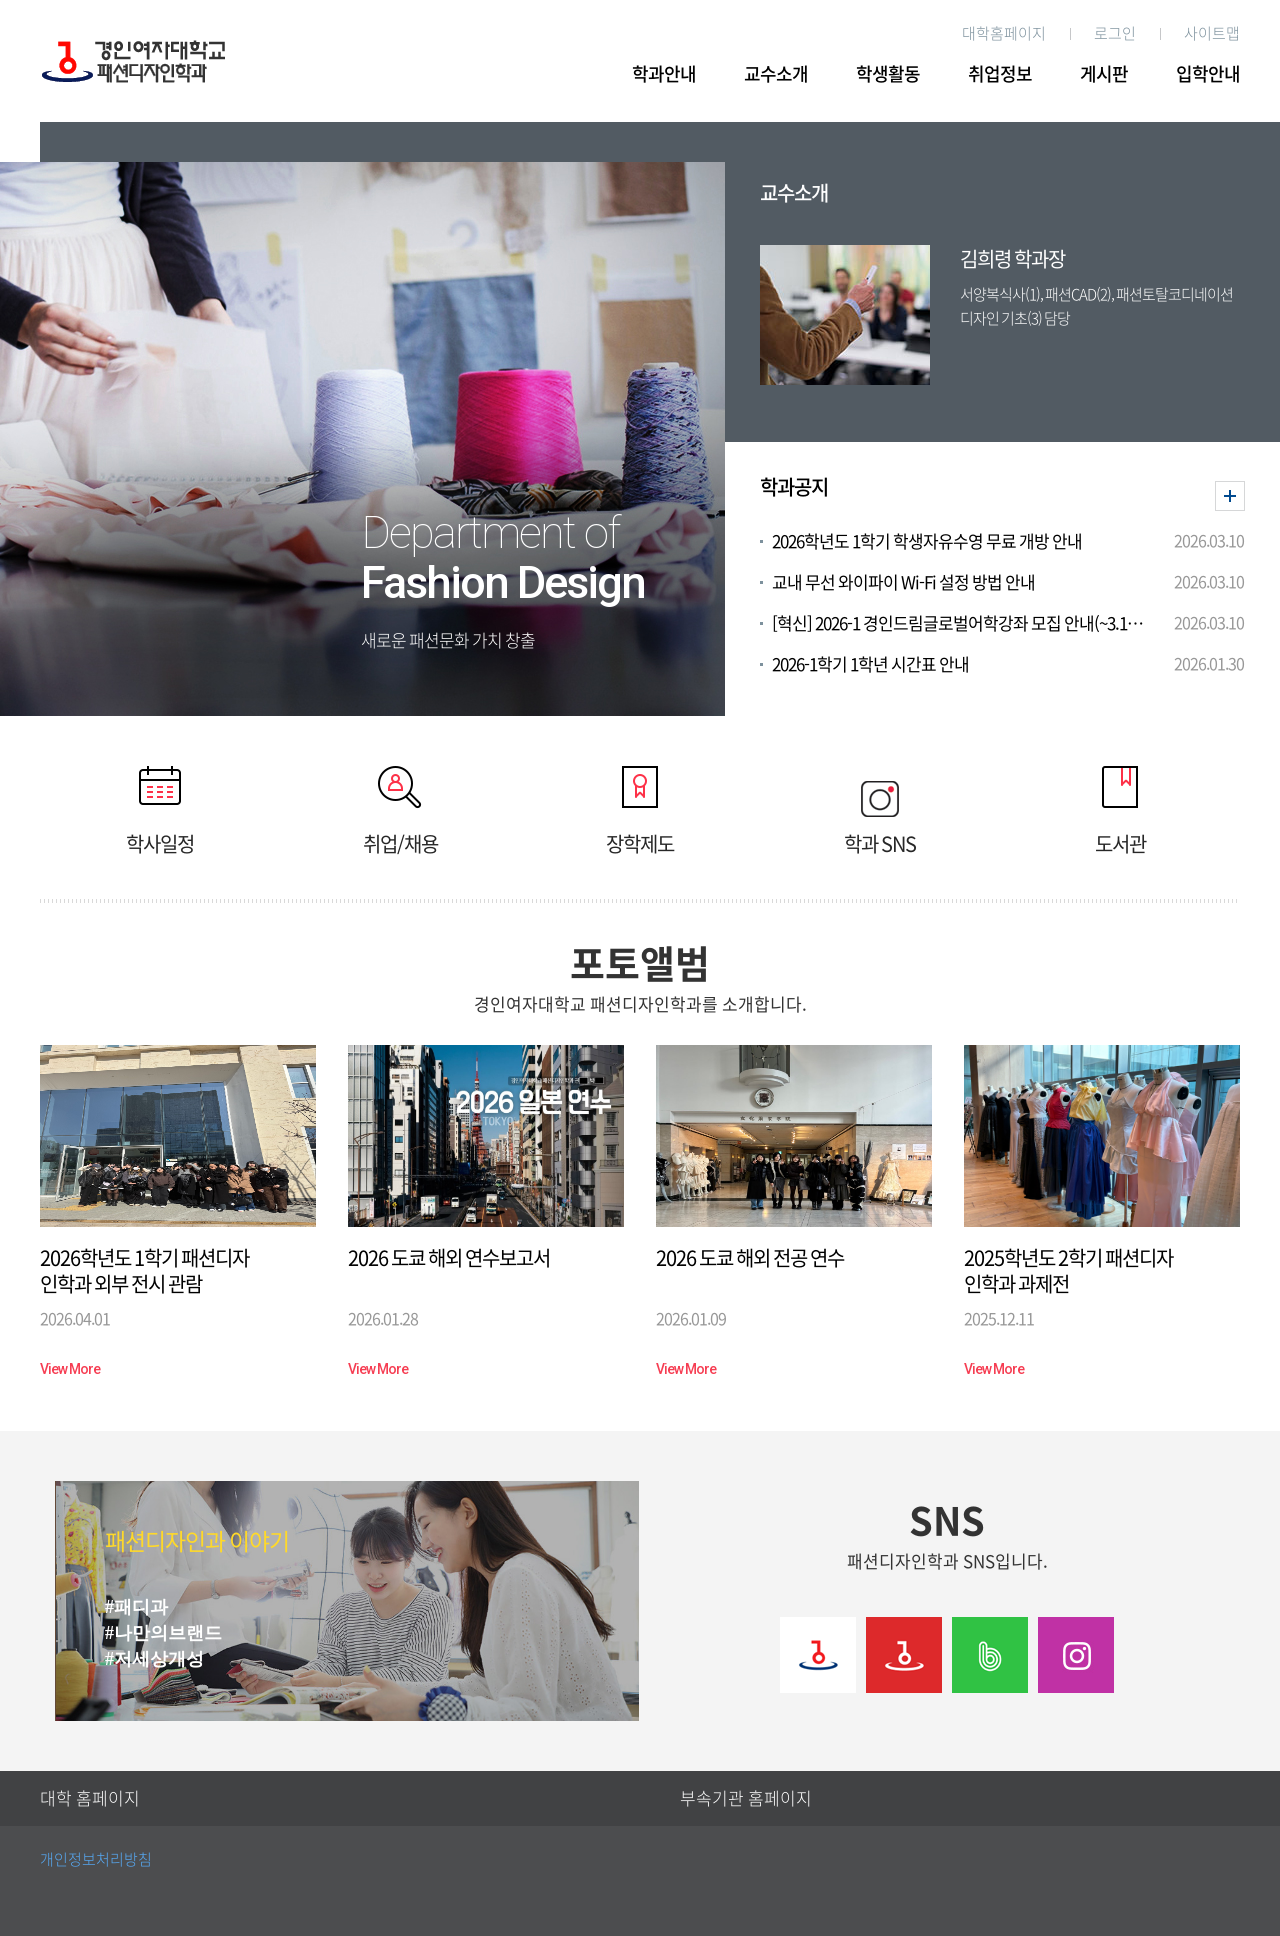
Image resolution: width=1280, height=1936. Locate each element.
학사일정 (160, 810)
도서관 (1120, 810)
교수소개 (776, 74)
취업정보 (1000, 74)
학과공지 (794, 487)
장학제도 (640, 810)
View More (70, 1369)
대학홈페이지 (1004, 33)
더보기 (1230, 496)
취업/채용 (400, 810)
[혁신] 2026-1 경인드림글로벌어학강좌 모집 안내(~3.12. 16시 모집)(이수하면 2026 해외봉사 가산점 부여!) (958, 623)
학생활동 (888, 74)
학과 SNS (880, 810)
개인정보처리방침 (96, 1859)
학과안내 (664, 74)
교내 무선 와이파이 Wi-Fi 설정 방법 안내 (903, 582)
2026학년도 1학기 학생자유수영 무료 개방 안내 (927, 541)
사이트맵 (1212, 33)
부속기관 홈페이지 (746, 1798)
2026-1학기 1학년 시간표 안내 (870, 664)
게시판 (1104, 74)
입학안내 (1208, 74)
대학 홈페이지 (90, 1798)
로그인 (1115, 33)
